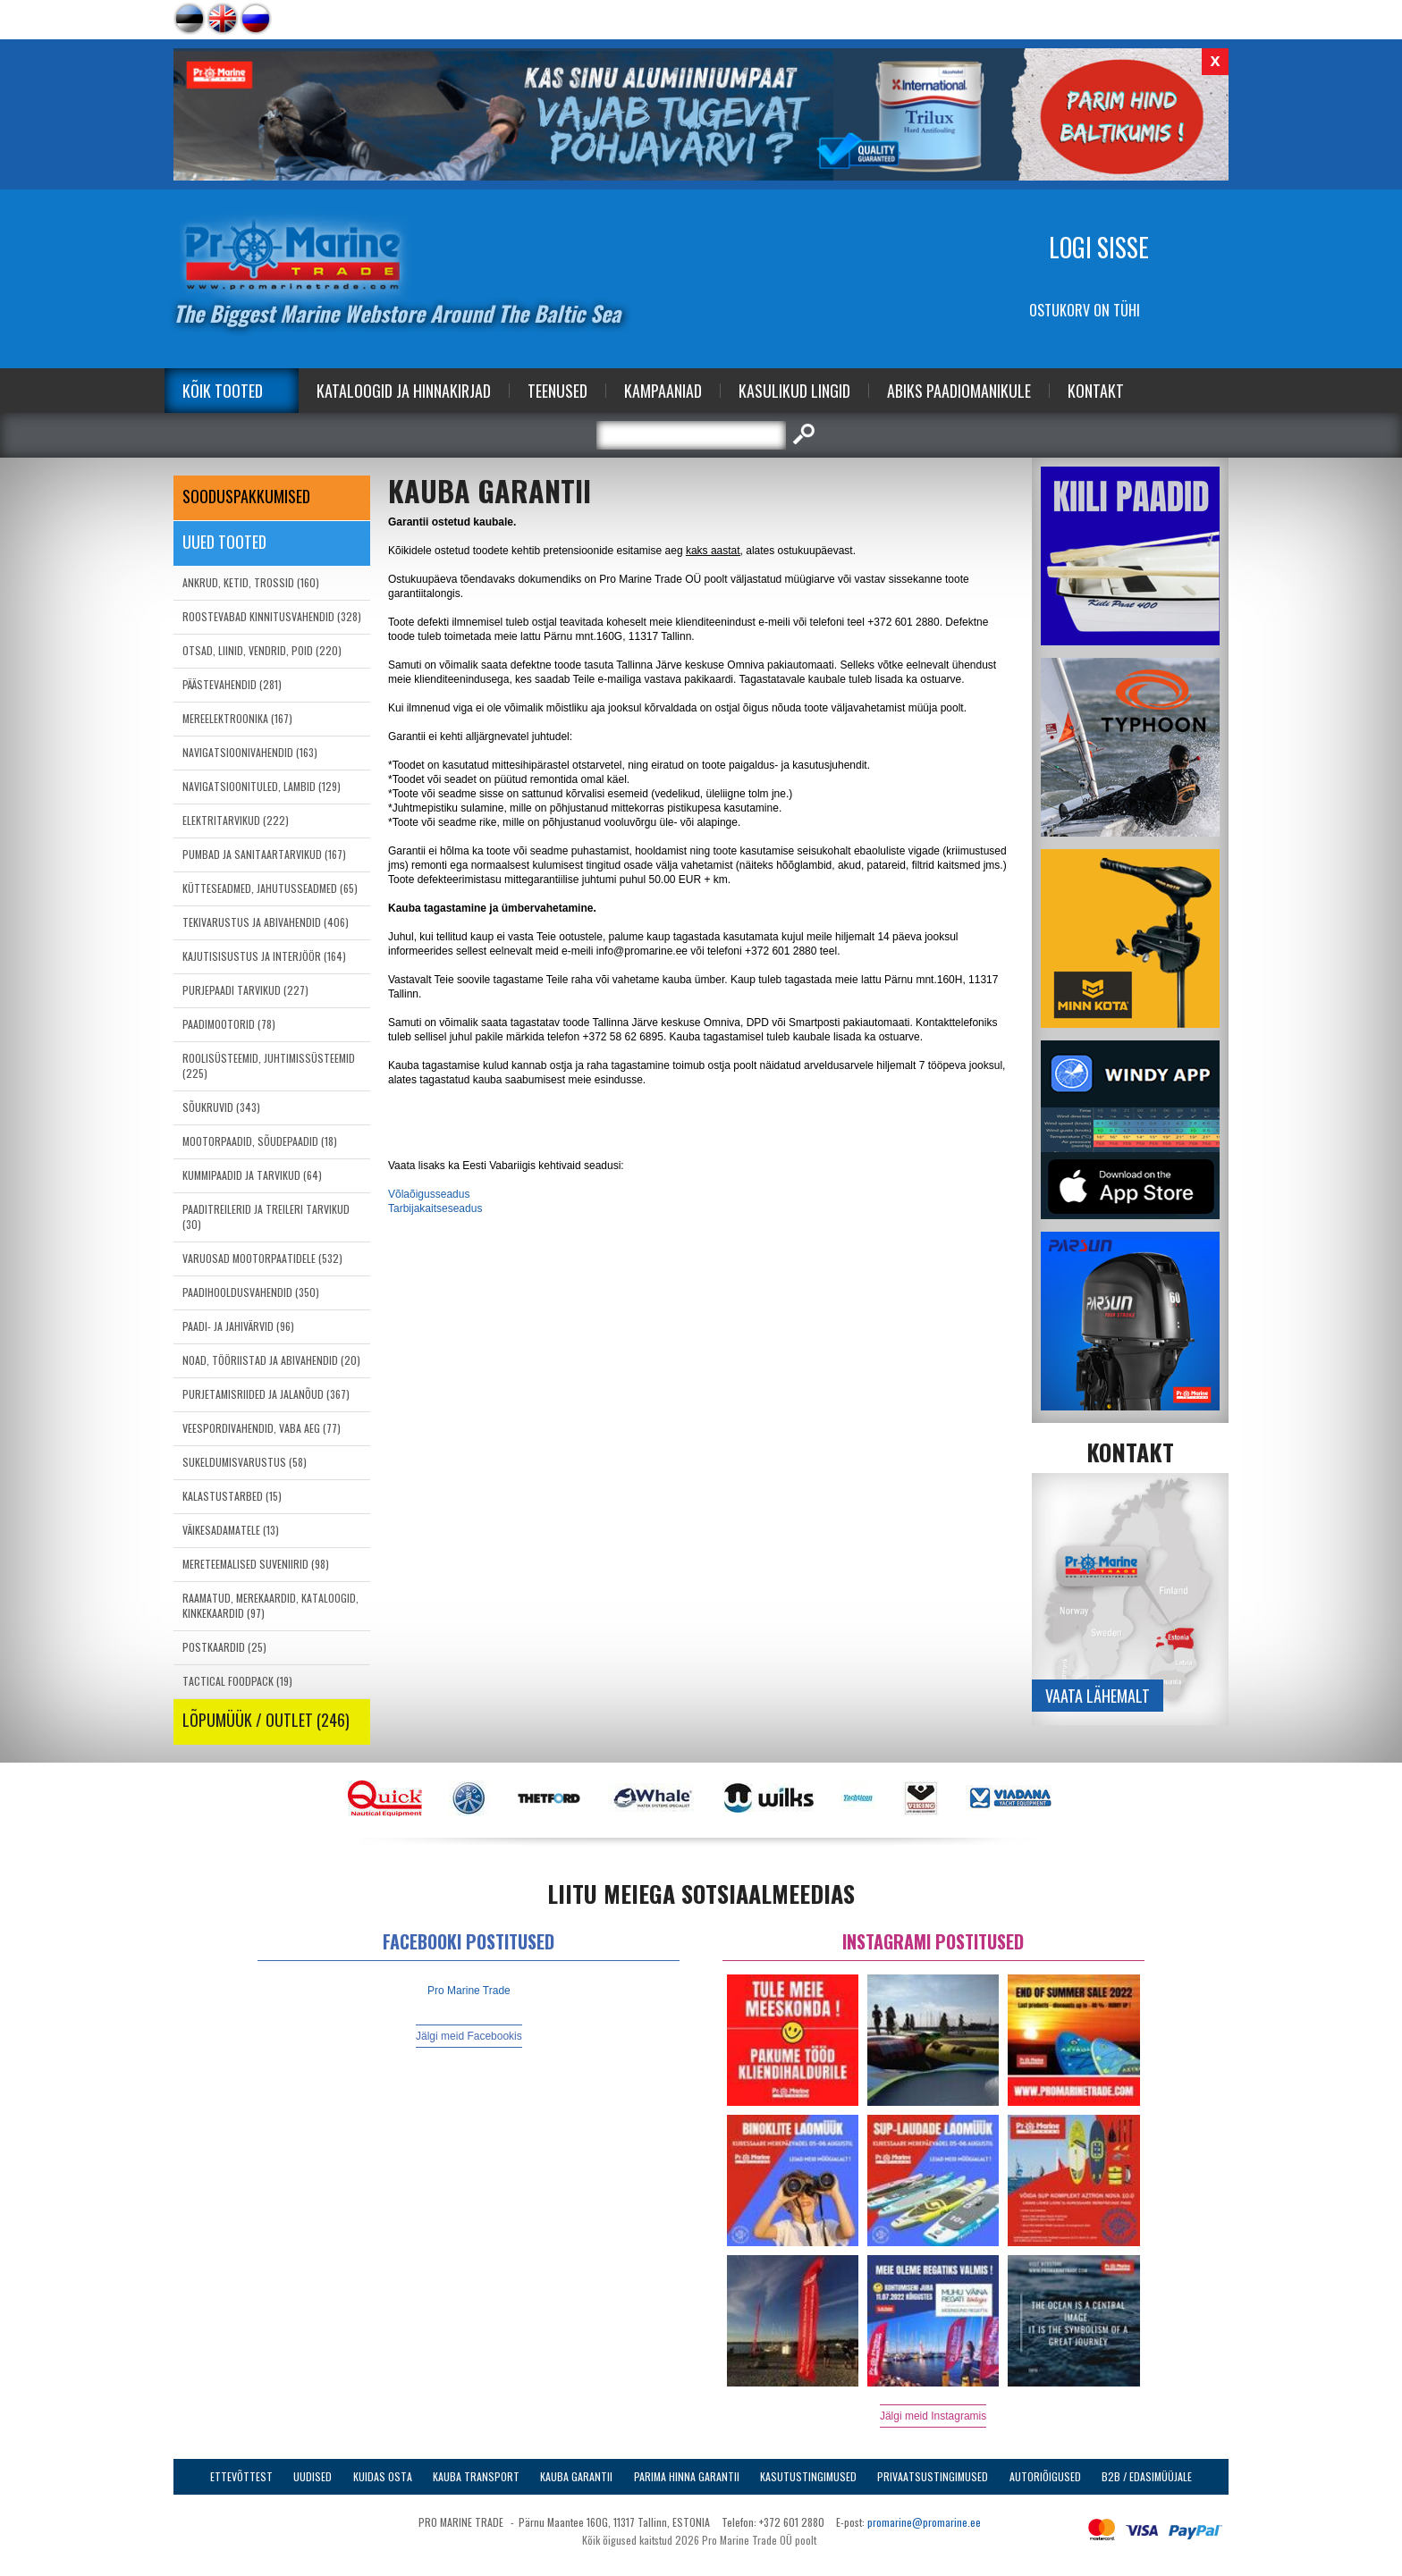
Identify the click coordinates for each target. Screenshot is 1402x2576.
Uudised (312, 2476)
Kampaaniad (663, 390)
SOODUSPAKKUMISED (246, 496)
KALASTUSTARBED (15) (232, 1495)
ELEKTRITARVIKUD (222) (235, 820)
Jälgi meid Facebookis (469, 2036)
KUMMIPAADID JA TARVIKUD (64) (252, 1175)
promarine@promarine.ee (924, 2522)
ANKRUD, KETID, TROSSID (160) (250, 582)
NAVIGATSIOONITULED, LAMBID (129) (261, 786)
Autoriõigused (1045, 2476)
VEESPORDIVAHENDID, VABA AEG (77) (261, 1427)
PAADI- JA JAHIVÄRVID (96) (238, 1326)
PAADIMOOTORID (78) (228, 1023)
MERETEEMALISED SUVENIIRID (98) (255, 1563)
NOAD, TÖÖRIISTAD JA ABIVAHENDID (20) (271, 1360)
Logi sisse (1099, 247)
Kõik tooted (222, 390)
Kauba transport (476, 2476)
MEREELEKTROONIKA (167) (237, 718)
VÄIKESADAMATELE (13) (230, 1529)
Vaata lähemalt (1097, 1695)
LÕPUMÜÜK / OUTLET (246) (266, 1719)
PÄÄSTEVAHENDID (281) (232, 684)
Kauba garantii (576, 2476)
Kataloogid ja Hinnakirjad (404, 390)
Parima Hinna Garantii (686, 2476)
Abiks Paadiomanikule (959, 390)
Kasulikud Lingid (794, 390)
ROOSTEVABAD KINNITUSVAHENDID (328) (271, 616)
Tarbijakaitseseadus (435, 1208)
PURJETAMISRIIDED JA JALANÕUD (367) (266, 1394)
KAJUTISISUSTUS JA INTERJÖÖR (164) (264, 956)
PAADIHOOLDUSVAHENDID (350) (250, 1292)
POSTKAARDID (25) (224, 1646)
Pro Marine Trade (469, 1990)
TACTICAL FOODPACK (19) (237, 1680)
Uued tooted (224, 541)
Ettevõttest (241, 2476)
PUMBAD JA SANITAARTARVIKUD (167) (264, 854)
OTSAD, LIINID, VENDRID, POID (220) (262, 650)
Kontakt (1096, 390)
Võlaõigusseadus (428, 1194)
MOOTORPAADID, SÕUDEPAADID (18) (259, 1141)
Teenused (557, 390)
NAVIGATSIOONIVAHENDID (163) (249, 752)
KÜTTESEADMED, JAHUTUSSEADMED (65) (270, 888)
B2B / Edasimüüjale (1147, 2476)
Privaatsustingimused (932, 2476)
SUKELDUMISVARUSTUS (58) (244, 1461)
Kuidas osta (382, 2476)
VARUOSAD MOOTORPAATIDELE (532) (262, 1258)
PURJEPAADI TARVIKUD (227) (245, 990)
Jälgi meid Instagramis (933, 2416)
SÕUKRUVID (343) (221, 1107)
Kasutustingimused (808, 2476)
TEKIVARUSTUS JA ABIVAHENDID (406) (265, 922)
